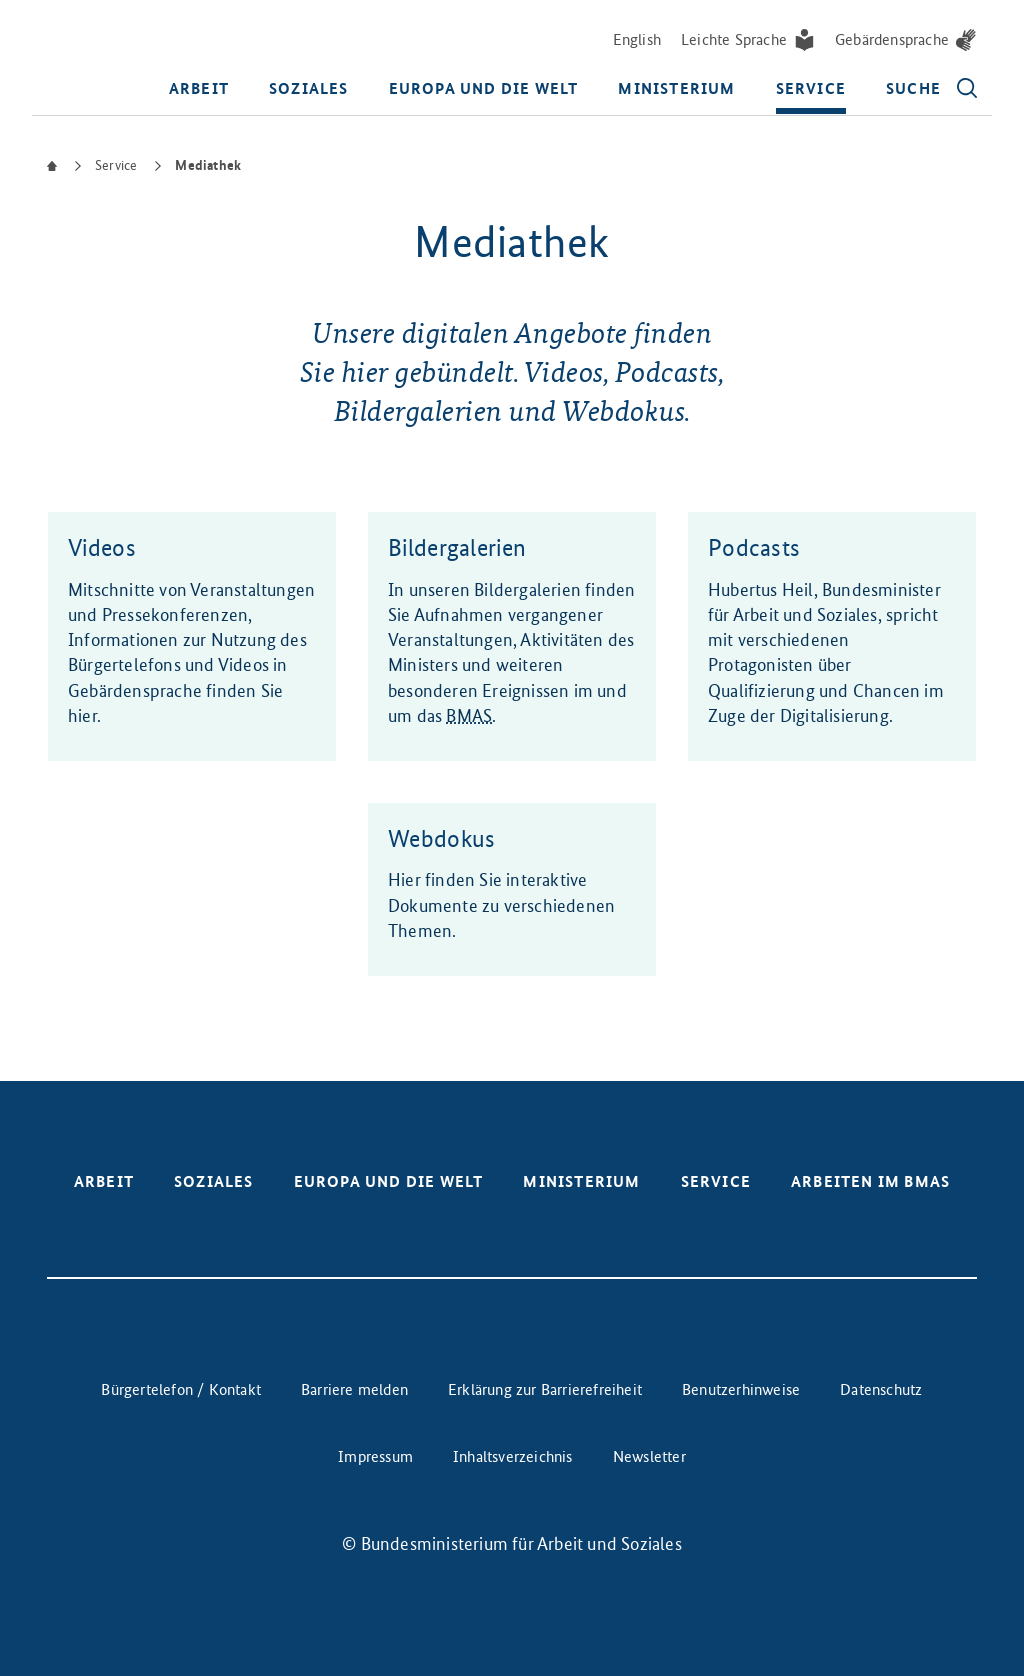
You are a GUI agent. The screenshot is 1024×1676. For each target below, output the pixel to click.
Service (811, 88)
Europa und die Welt (484, 88)
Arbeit (199, 88)
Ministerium (676, 88)
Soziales (309, 88)
